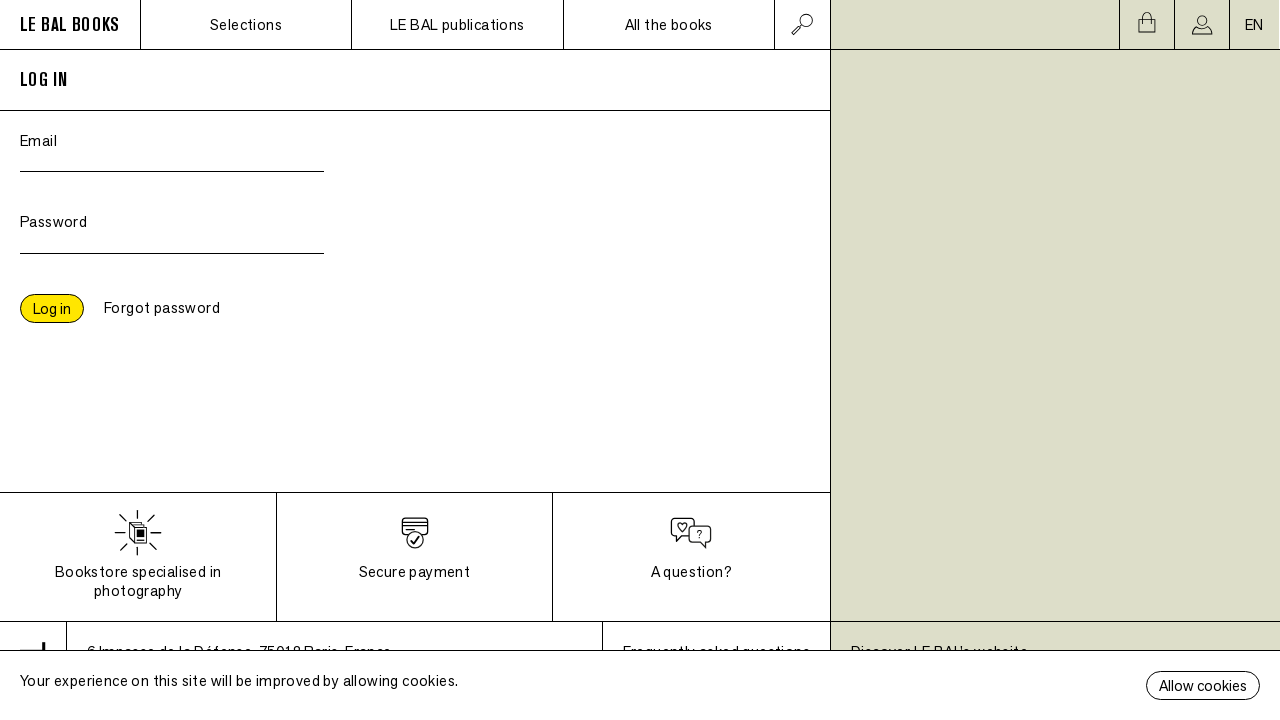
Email (38, 140)
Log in (52, 308)
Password (53, 221)
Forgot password (162, 307)
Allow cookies (1203, 685)
